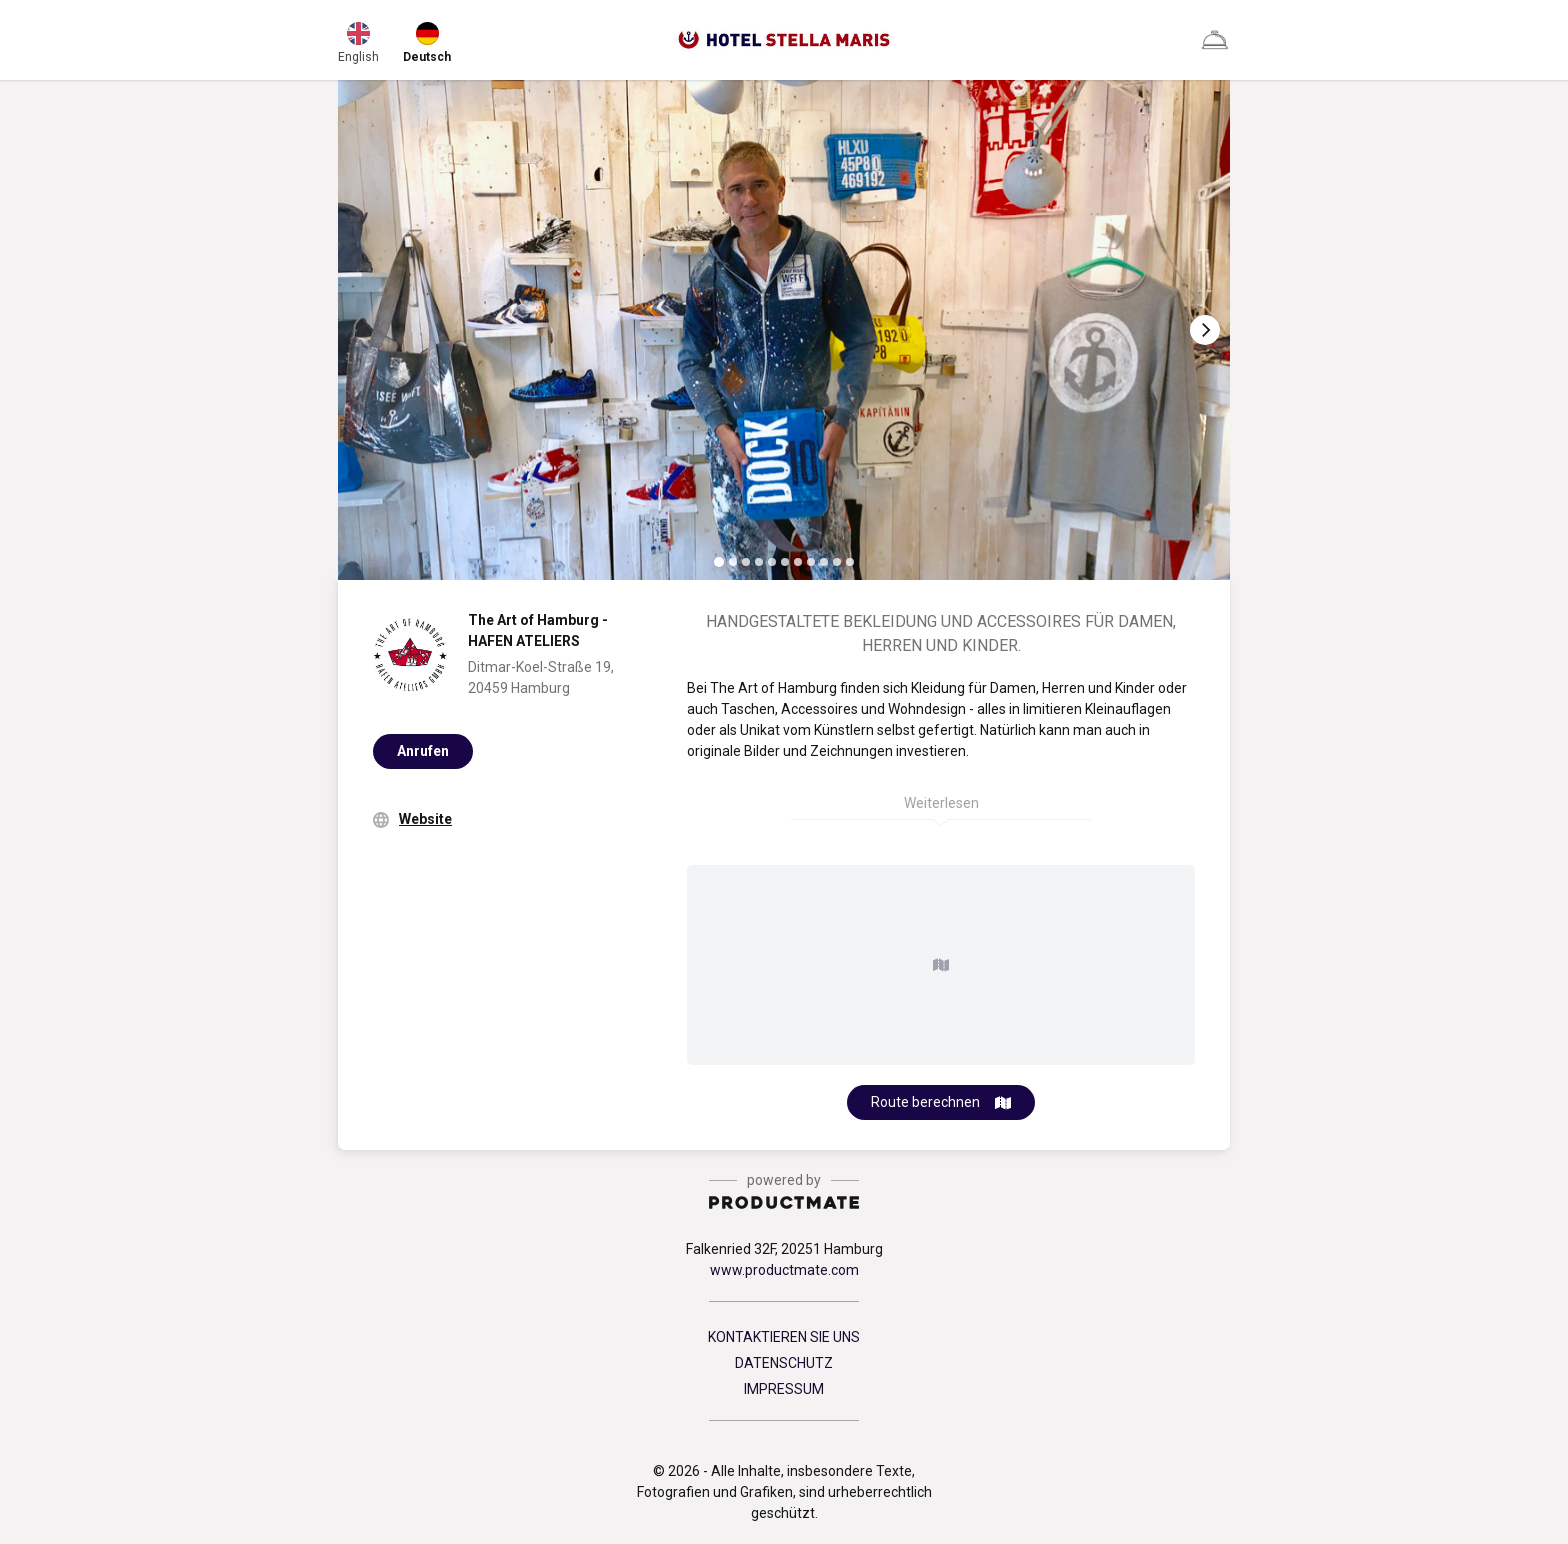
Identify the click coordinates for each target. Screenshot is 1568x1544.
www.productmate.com (784, 1270)
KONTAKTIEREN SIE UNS (784, 1337)
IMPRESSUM (784, 1389)
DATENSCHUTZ (784, 1363)
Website (425, 819)
